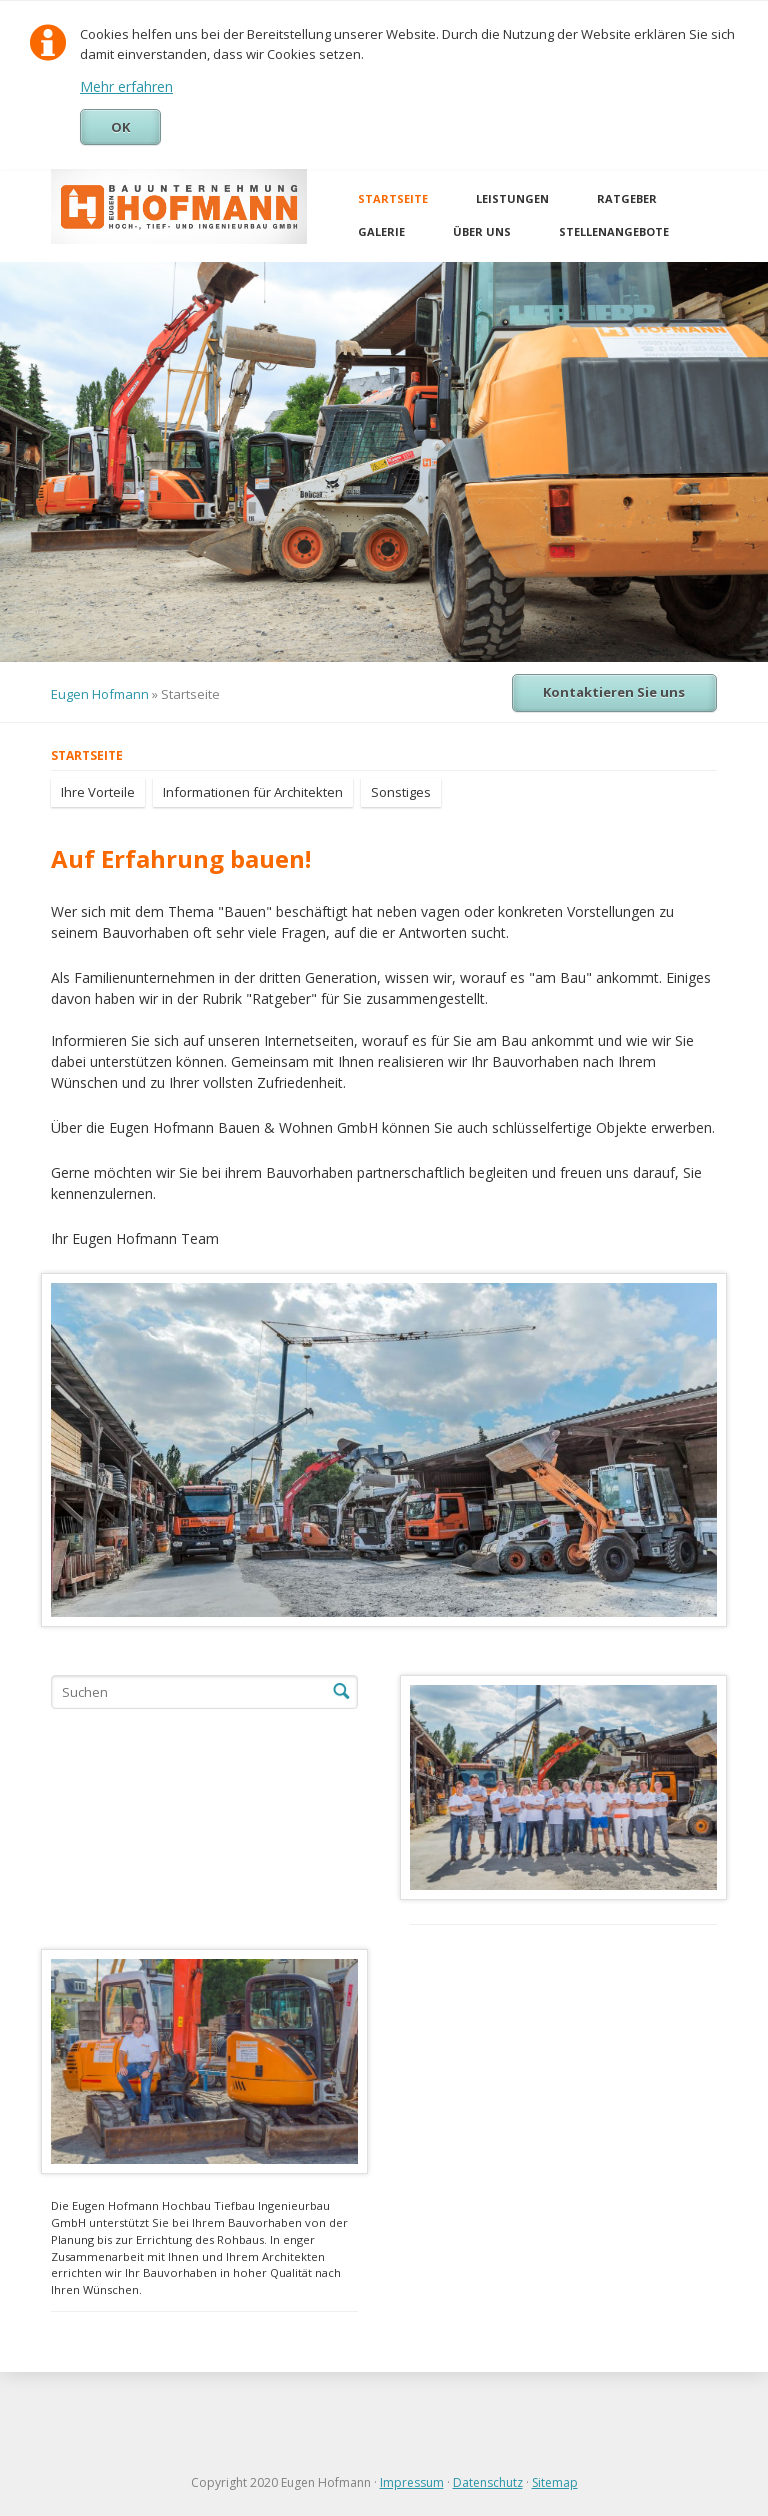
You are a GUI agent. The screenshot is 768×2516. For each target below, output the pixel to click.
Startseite (393, 198)
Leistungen (512, 198)
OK (120, 127)
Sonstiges (401, 792)
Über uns (482, 231)
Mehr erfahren (126, 86)
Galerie (381, 231)
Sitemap (555, 2482)
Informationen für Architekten (253, 792)
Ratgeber (627, 198)
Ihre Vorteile (98, 792)
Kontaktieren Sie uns (614, 692)
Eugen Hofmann (100, 694)
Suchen (341, 1692)
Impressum (412, 2482)
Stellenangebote (614, 231)
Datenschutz (488, 2482)
